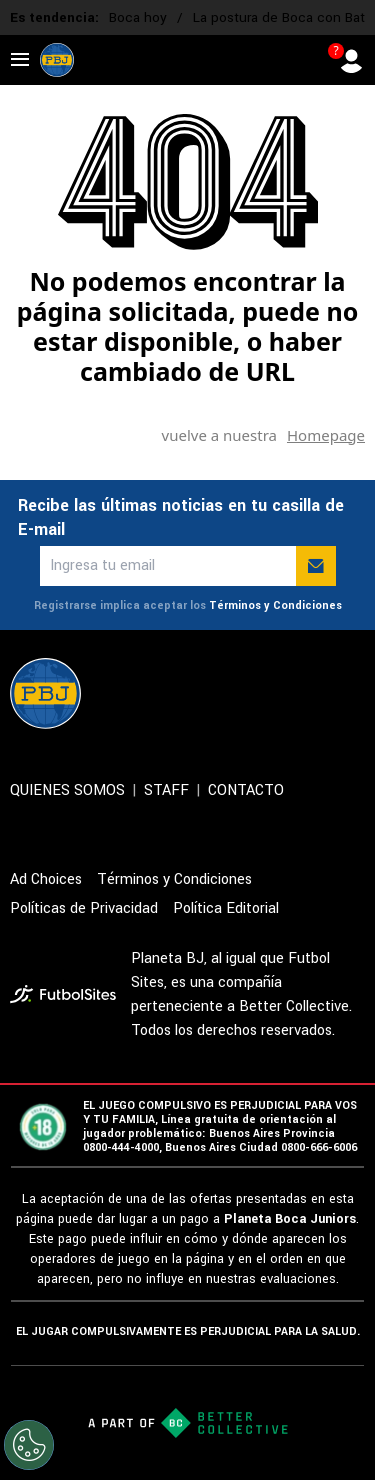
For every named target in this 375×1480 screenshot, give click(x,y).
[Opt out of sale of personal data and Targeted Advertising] (29, 1445)
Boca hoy (138, 17)
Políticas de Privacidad (84, 908)
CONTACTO (246, 790)
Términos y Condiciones (275, 605)
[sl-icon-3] (265, 693)
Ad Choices (46, 879)
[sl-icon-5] (353, 693)
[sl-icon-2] (221, 693)
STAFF (166, 790)
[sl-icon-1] (177, 693)
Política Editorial (226, 908)
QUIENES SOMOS (67, 790)
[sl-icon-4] (309, 693)
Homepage (326, 435)
